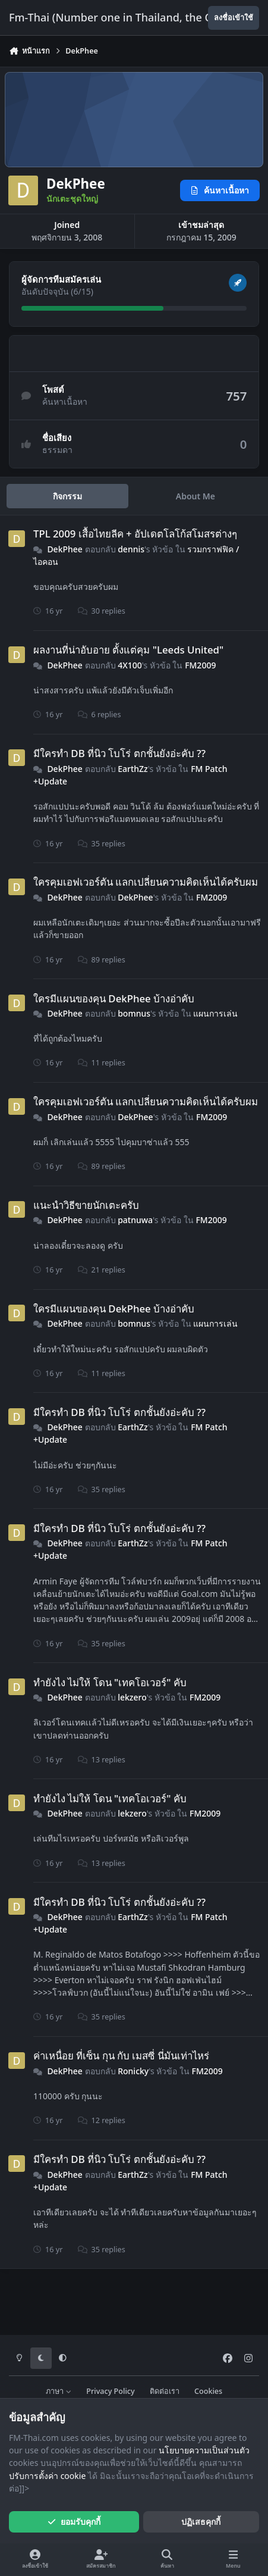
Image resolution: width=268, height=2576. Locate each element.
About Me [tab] (195, 496)
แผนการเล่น (215, 1013)
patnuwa (135, 1220)
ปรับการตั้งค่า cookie (47, 2475)
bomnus (134, 1013)
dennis (131, 549)
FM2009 (200, 665)
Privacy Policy (110, 2391)
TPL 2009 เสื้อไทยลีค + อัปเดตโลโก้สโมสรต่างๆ (135, 533)
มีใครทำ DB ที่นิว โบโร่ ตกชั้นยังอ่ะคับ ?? (119, 753)
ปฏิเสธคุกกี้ (200, 2521)
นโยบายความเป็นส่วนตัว (204, 2450)
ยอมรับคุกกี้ (74, 2521)
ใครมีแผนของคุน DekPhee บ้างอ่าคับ (113, 998)
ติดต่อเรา (164, 2391)
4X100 (130, 665)
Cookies (208, 2391)
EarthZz (133, 768)
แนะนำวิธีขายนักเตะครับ (86, 1205)
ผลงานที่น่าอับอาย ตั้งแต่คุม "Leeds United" (128, 649)
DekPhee (65, 549)
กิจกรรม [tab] (67, 496)
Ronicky (133, 2071)
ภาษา (58, 2391)
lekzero (132, 1697)
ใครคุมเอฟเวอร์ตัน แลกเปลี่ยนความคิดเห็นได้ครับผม (145, 882)
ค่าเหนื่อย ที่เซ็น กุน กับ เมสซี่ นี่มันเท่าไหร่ (121, 2055)
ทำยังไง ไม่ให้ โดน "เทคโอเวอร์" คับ (110, 1682)
